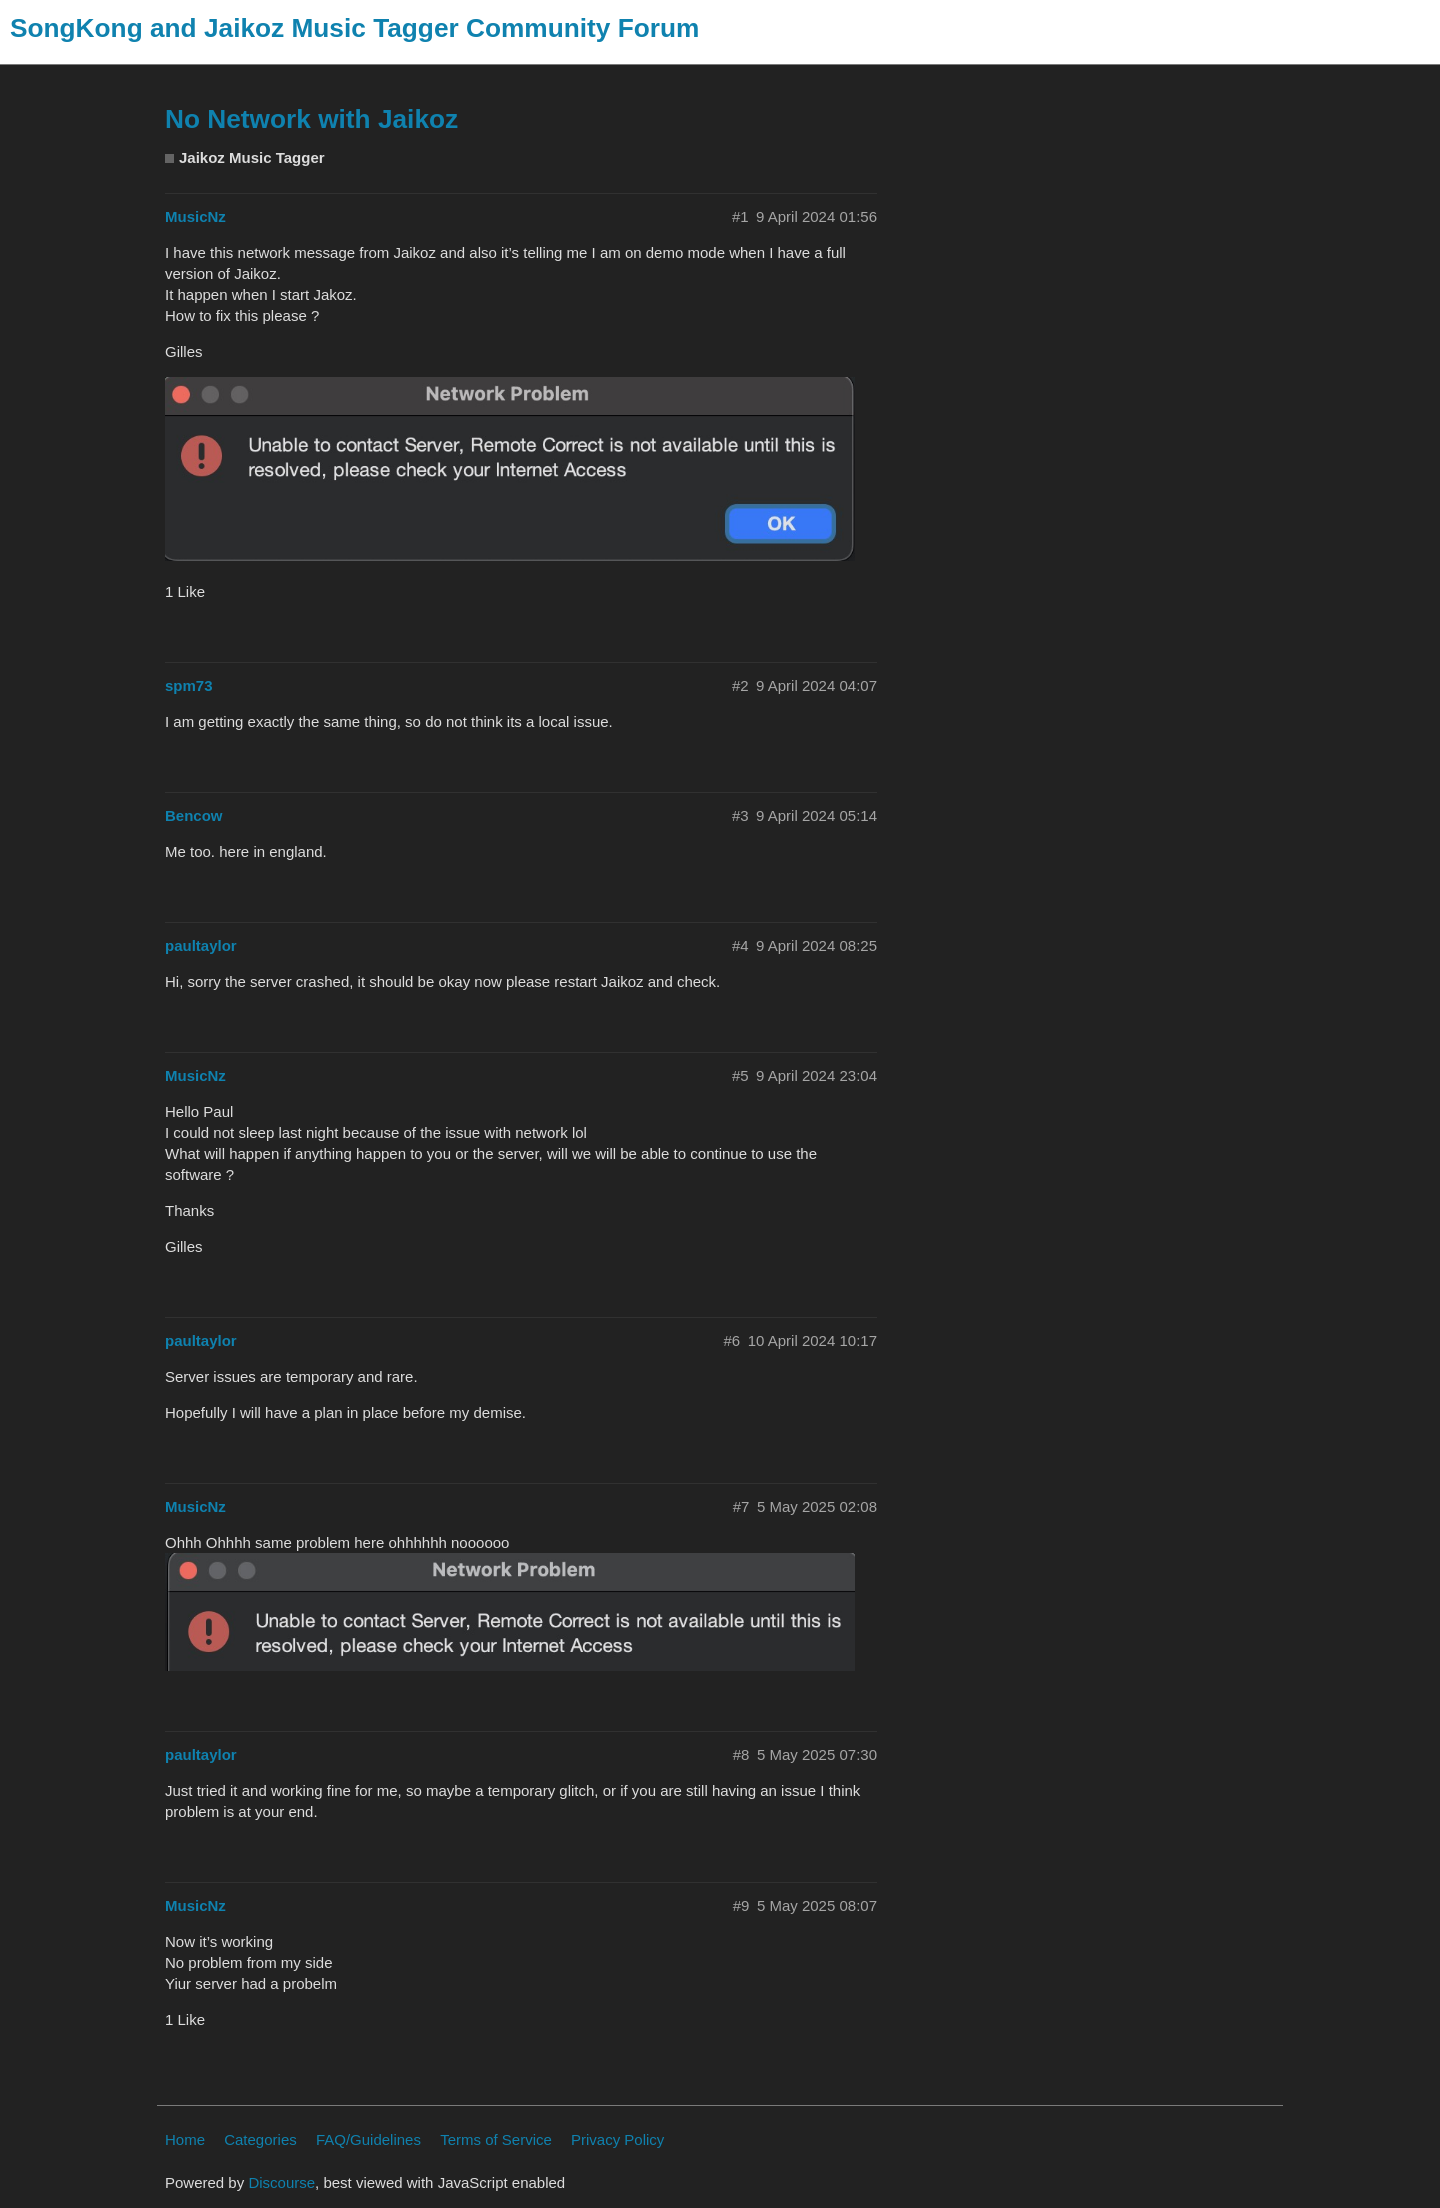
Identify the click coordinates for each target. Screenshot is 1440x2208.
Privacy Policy (617, 2139)
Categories (260, 2139)
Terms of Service (496, 2139)
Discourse (281, 2182)
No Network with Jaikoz (311, 119)
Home (185, 2139)
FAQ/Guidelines (368, 2139)
